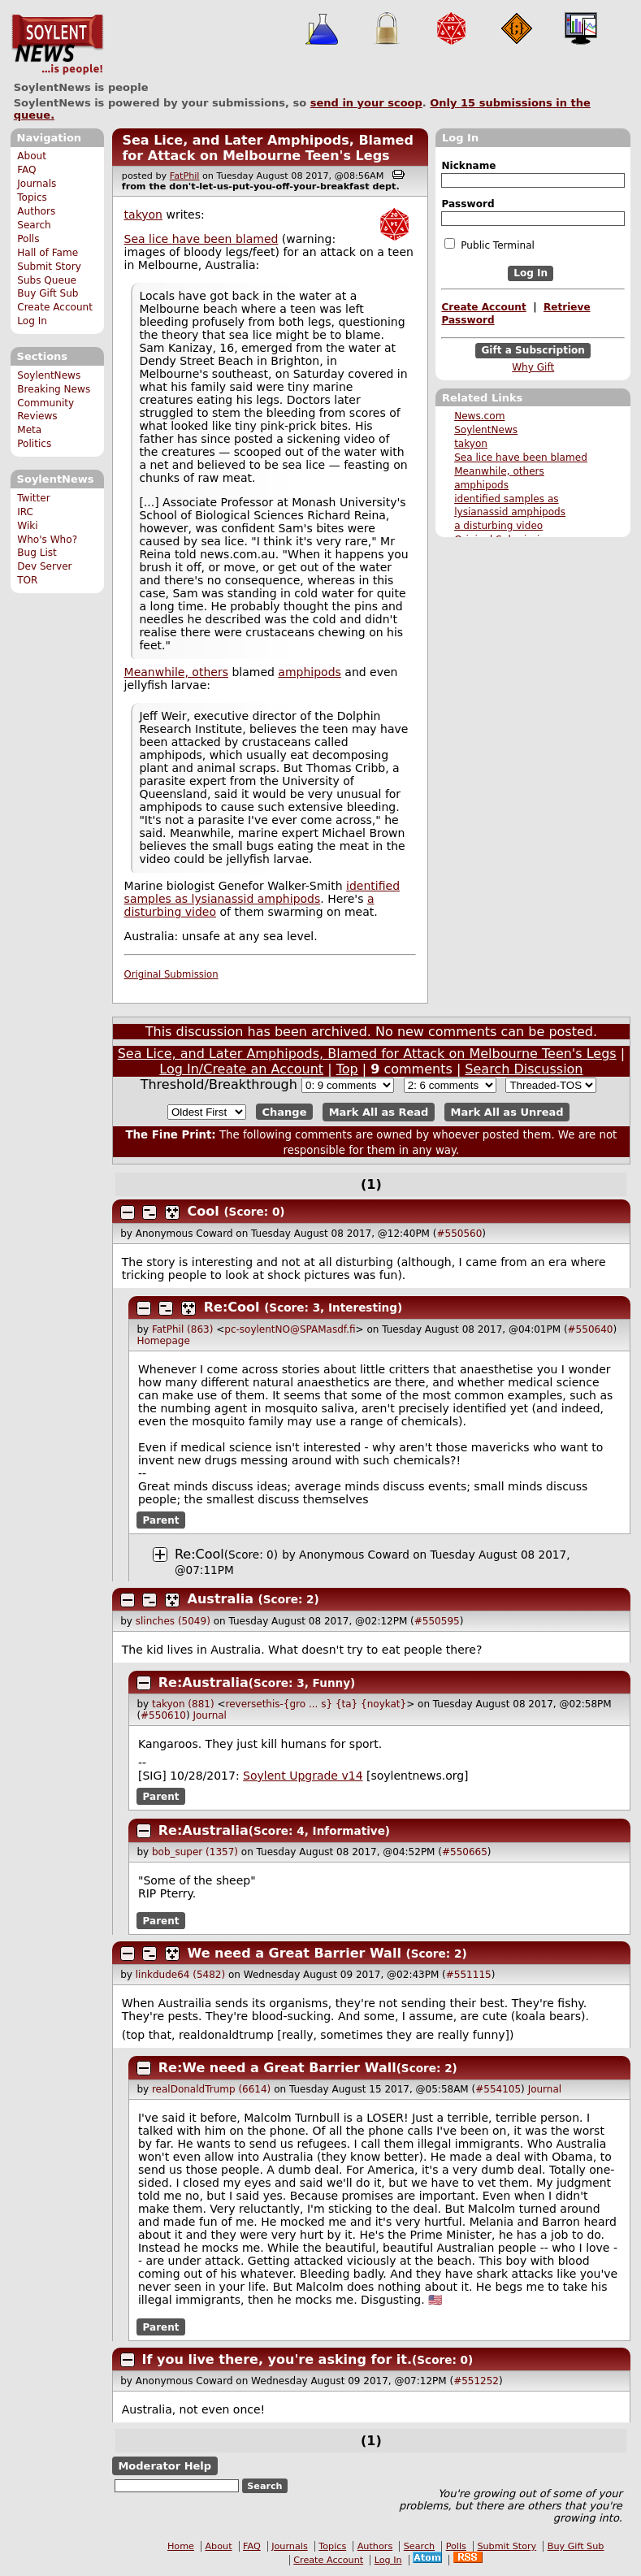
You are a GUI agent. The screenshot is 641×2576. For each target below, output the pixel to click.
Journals (36, 183)
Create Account (55, 307)
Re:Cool (232, 1307)
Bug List (37, 552)
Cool (203, 1211)
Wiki (27, 525)
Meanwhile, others (499, 471)
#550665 (464, 1852)
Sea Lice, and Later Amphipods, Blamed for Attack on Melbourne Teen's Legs (267, 147)
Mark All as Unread (507, 1112)
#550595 (437, 1621)
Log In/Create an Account (241, 1069)
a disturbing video (498, 525)
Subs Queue (46, 280)
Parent (161, 1520)
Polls (28, 239)
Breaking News (53, 389)
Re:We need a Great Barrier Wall (277, 2067)
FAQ (26, 170)
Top (347, 1069)
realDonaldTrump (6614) (211, 2089)
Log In (32, 321)
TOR (27, 580)
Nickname (468, 165)
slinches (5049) (173, 1621)
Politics (34, 443)
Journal (210, 1715)
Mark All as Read (379, 1112)
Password (467, 204)
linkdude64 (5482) (180, 1974)
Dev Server (44, 566)
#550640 (590, 1329)
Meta (29, 430)
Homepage (162, 1341)
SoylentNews (57, 44)
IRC (25, 512)
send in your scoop (366, 103)
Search (34, 225)
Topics (32, 197)
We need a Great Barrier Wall (294, 1953)
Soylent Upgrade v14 (302, 1775)
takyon (470, 443)
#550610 (163, 1715)
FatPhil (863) (182, 1329)
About (31, 156)
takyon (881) (183, 1704)
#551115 (469, 1974)
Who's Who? (47, 539)
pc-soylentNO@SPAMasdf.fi (289, 1329)
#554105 (498, 2089)
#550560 (459, 1233)
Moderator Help (164, 2466)
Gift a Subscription (533, 350)
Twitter (33, 498)
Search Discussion (524, 1069)
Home (180, 2546)
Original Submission (171, 974)
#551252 (476, 2381)
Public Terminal (489, 244)
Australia (220, 1599)
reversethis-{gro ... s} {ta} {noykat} (316, 1704)
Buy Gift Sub (47, 293)
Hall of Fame (47, 252)
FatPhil (185, 176)
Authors (36, 211)
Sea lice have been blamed (520, 457)
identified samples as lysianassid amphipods (262, 892)
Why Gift (533, 367)
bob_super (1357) (195, 1852)
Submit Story (49, 266)
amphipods (481, 485)
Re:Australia (203, 1682)
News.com (479, 416)
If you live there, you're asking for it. (277, 2359)
